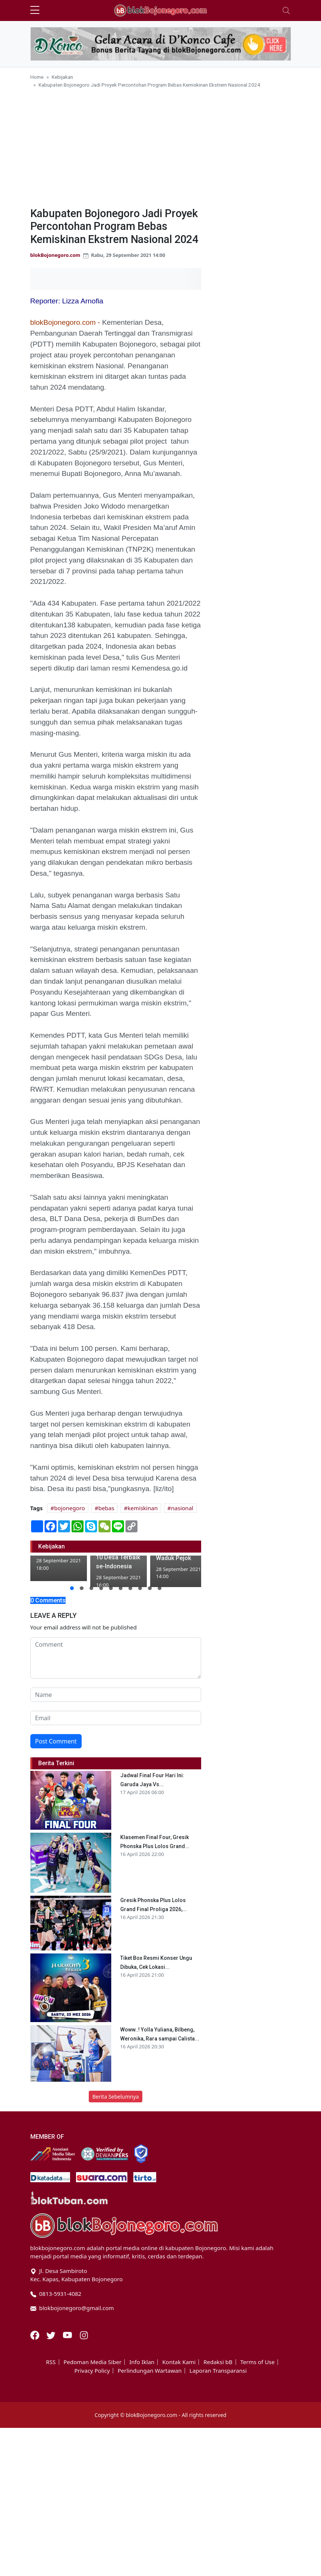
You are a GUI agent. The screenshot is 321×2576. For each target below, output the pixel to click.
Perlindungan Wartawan (150, 2370)
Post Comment (56, 1741)
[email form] (115, 1718)
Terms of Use (257, 2362)
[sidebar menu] (34, 11)
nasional (182, 1508)
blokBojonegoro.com (55, 255)
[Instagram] (83, 2334)
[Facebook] (35, 2334)
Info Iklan (141, 2362)
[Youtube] (68, 2334)
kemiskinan (143, 1508)
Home (36, 77)
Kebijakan (62, 77)
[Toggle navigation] (286, 11)
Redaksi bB (217, 2362)
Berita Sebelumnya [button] (115, 2096)
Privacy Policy (92, 2370)
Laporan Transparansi (218, 2370)
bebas (106, 1508)
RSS (51, 2362)
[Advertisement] (160, 144)
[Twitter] (51, 2334)
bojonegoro (69, 1508)
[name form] (115, 1695)
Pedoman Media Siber (92, 2362)
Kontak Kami (179, 2362)
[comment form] (115, 1658)
